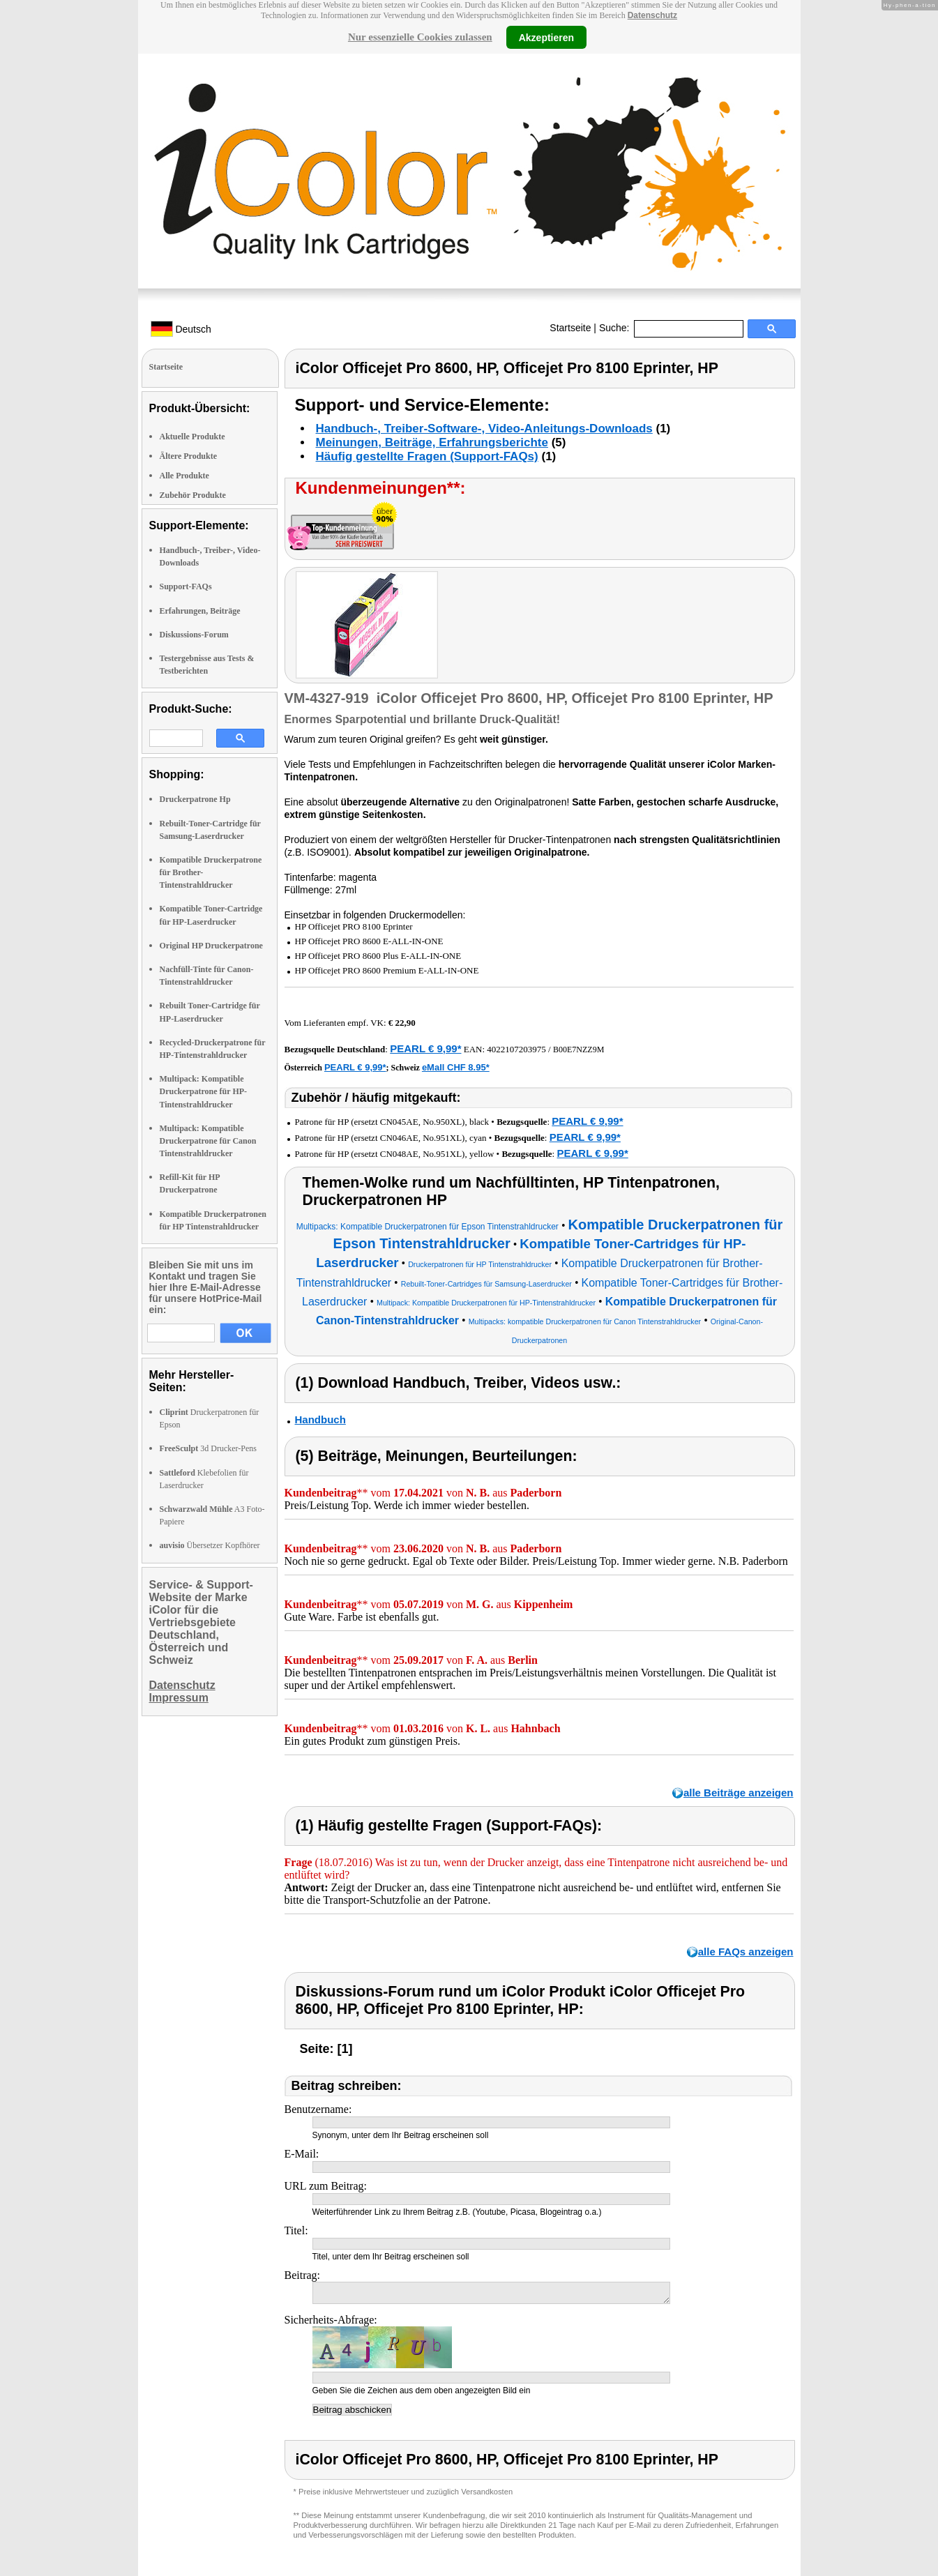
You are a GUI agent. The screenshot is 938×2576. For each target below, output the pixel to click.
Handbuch (320, 1419)
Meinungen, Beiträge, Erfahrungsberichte (432, 442)
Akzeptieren (546, 37)
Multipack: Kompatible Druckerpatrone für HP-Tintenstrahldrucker (204, 1091)
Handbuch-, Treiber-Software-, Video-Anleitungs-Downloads (484, 428)
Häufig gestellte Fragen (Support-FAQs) (427, 456)
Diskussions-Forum (194, 634)
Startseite (570, 327)
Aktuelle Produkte (192, 436)
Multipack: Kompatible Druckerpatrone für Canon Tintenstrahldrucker (208, 1140)
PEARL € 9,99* (425, 1048)
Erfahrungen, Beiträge (200, 611)
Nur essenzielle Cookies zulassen (420, 37)
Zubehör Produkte (193, 495)
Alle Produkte (184, 475)
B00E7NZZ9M (578, 1049)
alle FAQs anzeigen (746, 1951)
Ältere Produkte (189, 456)
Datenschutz (652, 15)
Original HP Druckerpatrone (211, 945)
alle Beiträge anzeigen (738, 1792)
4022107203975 (516, 1049)
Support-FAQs (186, 586)
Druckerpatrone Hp (195, 799)
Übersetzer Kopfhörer (210, 1545)
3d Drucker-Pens (208, 1448)
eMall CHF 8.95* (456, 1067)
